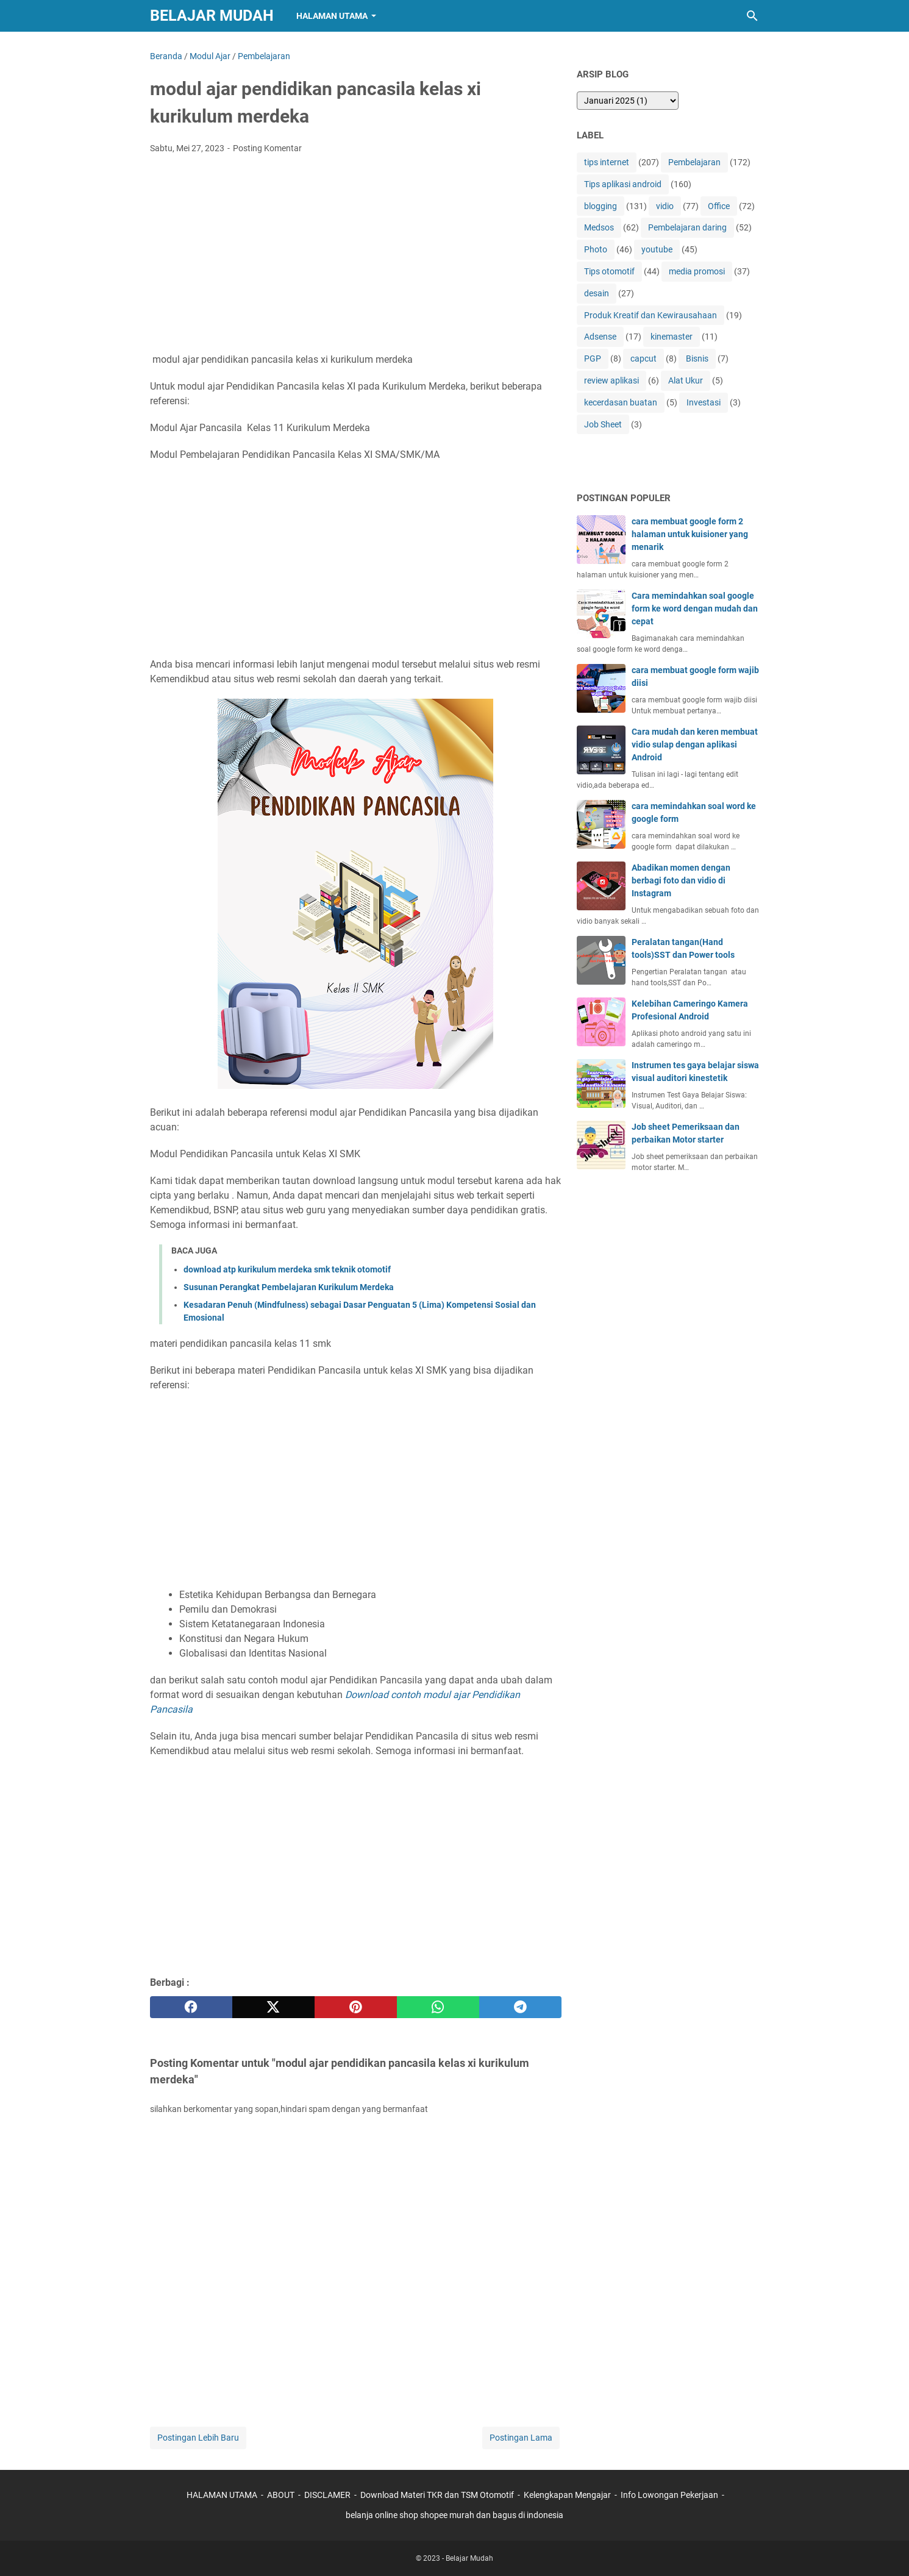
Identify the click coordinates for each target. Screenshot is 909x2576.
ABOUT (280, 2495)
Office (719, 206)
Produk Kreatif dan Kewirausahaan (650, 315)
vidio (665, 206)
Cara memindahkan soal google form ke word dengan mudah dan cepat (695, 608)
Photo (595, 249)
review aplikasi (611, 380)
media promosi (697, 271)
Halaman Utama (332, 16)
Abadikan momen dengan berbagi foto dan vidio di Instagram (681, 880)
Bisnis (697, 358)
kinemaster (672, 336)
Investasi (703, 402)
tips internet (606, 162)
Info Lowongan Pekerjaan (669, 2495)
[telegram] (520, 2007)
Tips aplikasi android (622, 184)
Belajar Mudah (212, 15)
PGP (592, 358)
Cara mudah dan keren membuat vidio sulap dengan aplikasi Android (695, 744)
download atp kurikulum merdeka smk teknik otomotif (287, 1269)
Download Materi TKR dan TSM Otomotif (437, 2495)
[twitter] (273, 2007)
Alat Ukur (685, 380)
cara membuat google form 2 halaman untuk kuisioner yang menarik (690, 534)
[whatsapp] (438, 2007)
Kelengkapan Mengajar (567, 2495)
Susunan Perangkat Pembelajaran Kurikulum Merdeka (289, 1287)
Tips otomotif (609, 271)
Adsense (600, 336)
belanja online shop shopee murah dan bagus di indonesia (454, 2515)
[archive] (628, 100)
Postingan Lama (521, 2437)
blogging (600, 206)
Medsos (599, 227)
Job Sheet (603, 424)
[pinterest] (356, 2007)
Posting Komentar (267, 148)
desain (596, 293)
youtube (656, 249)
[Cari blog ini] (752, 16)
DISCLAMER (328, 2495)
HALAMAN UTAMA (222, 2495)
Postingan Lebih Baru (198, 2437)
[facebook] (191, 2007)
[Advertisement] (355, 254)
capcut (643, 358)
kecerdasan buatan (620, 402)
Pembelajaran (694, 162)
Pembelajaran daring (687, 227)
